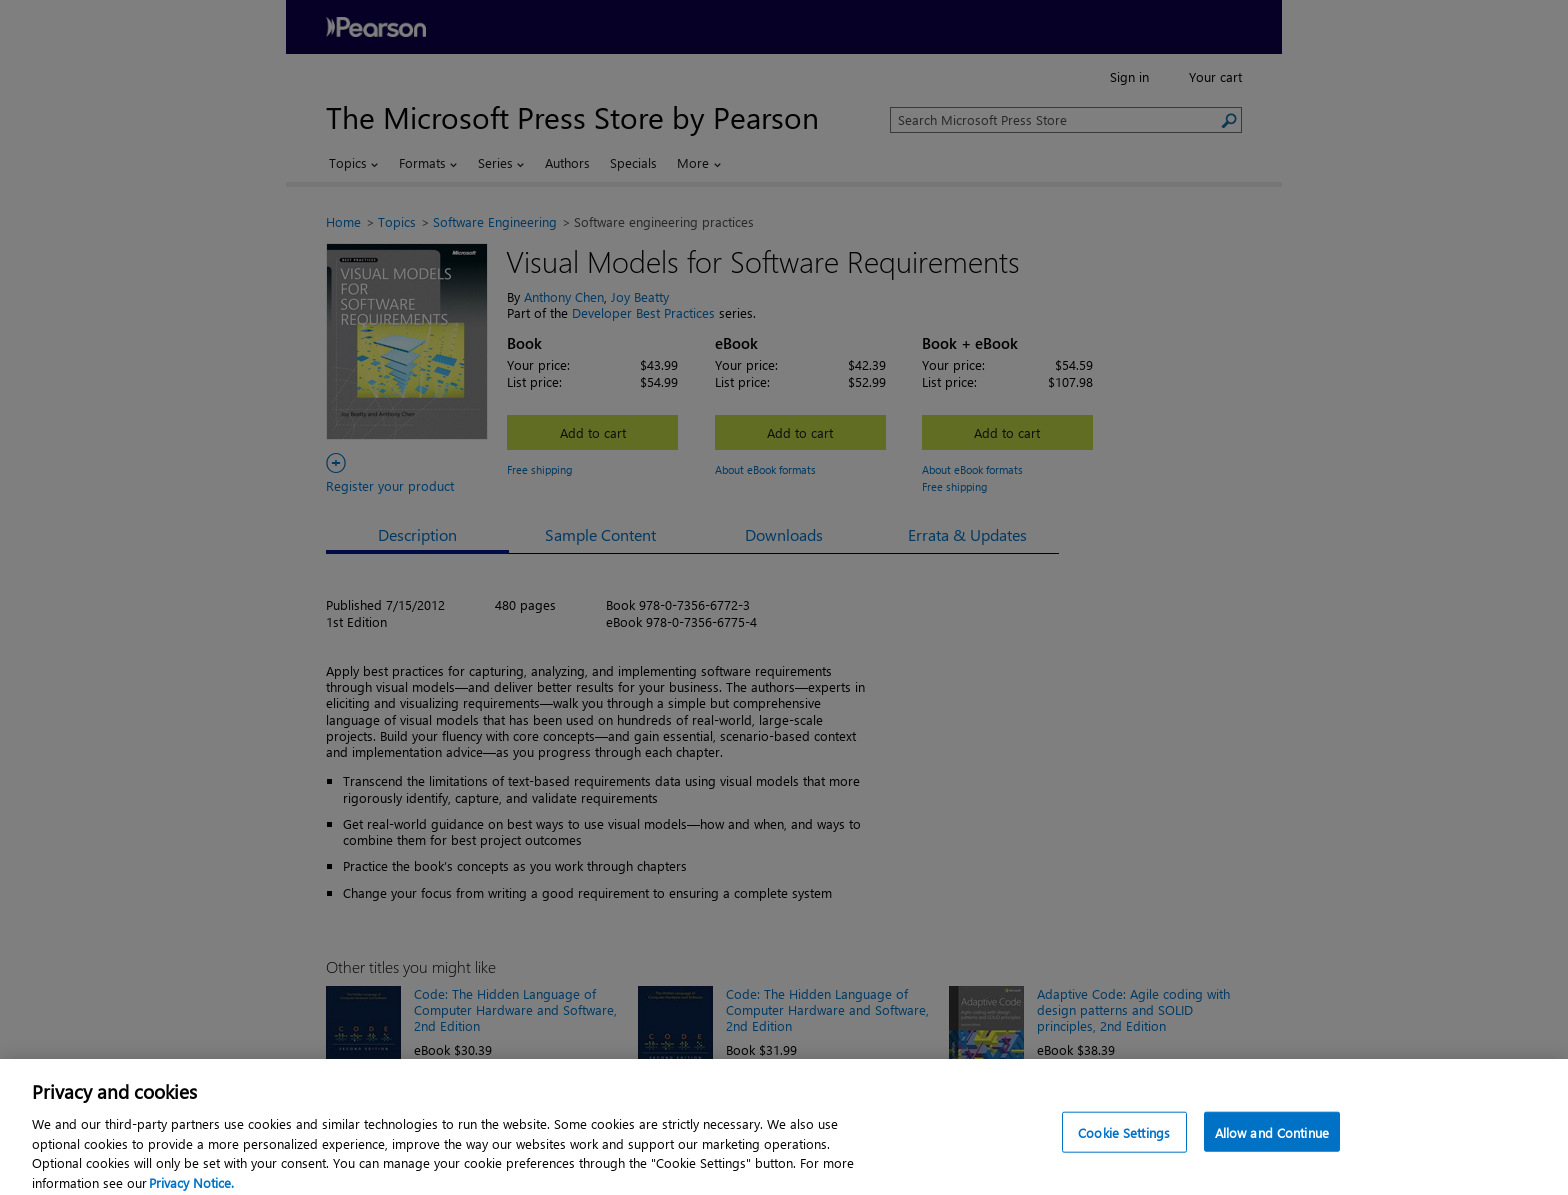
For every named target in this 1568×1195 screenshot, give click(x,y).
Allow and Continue (1272, 1161)
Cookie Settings (1124, 1161)
